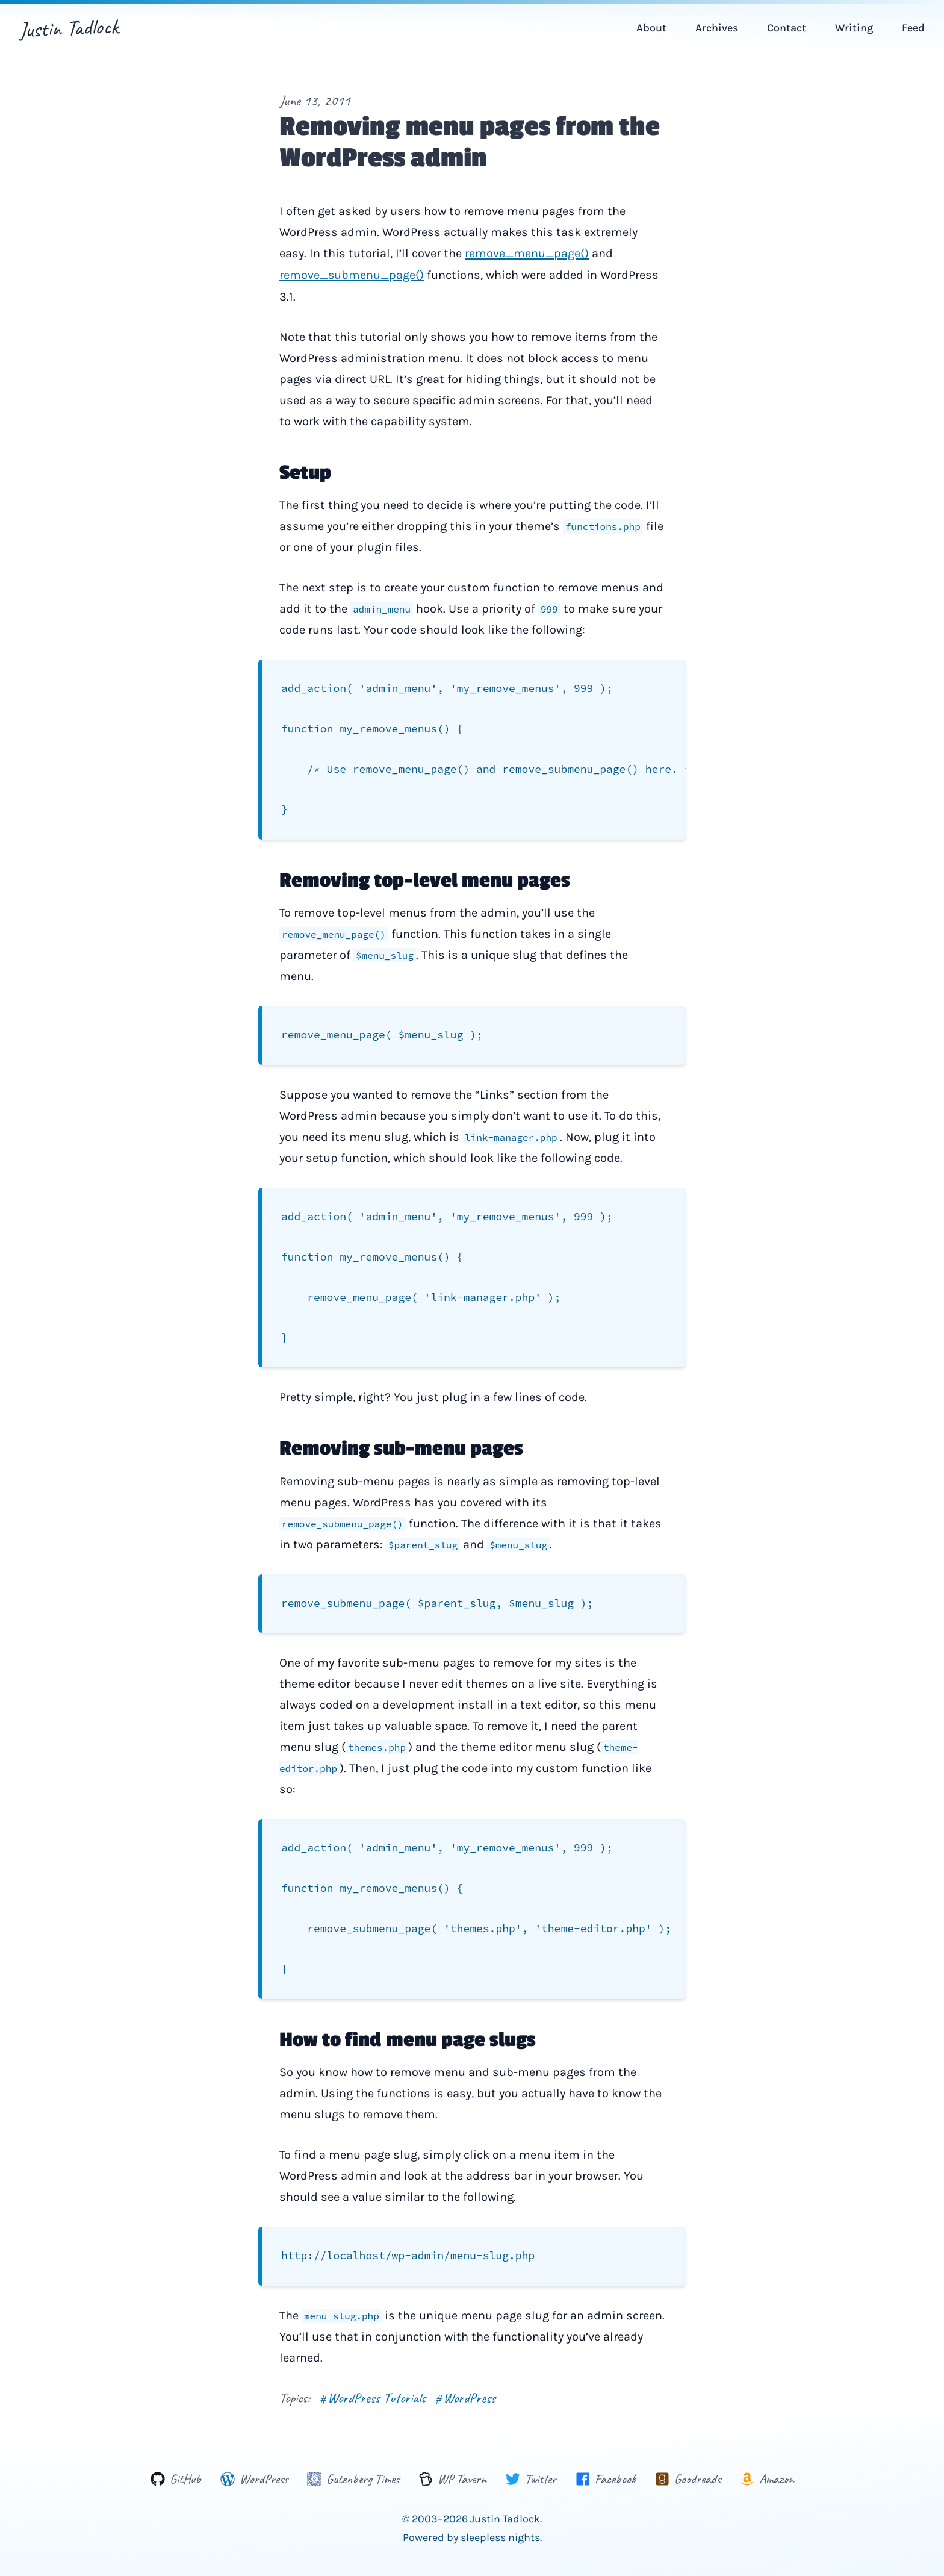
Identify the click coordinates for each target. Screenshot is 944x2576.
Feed (913, 27)
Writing (854, 27)
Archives (716, 27)
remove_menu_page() (527, 253)
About (651, 27)
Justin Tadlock (69, 27)
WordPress (465, 2368)
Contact (786, 27)
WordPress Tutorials (373, 2368)
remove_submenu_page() (351, 274)
